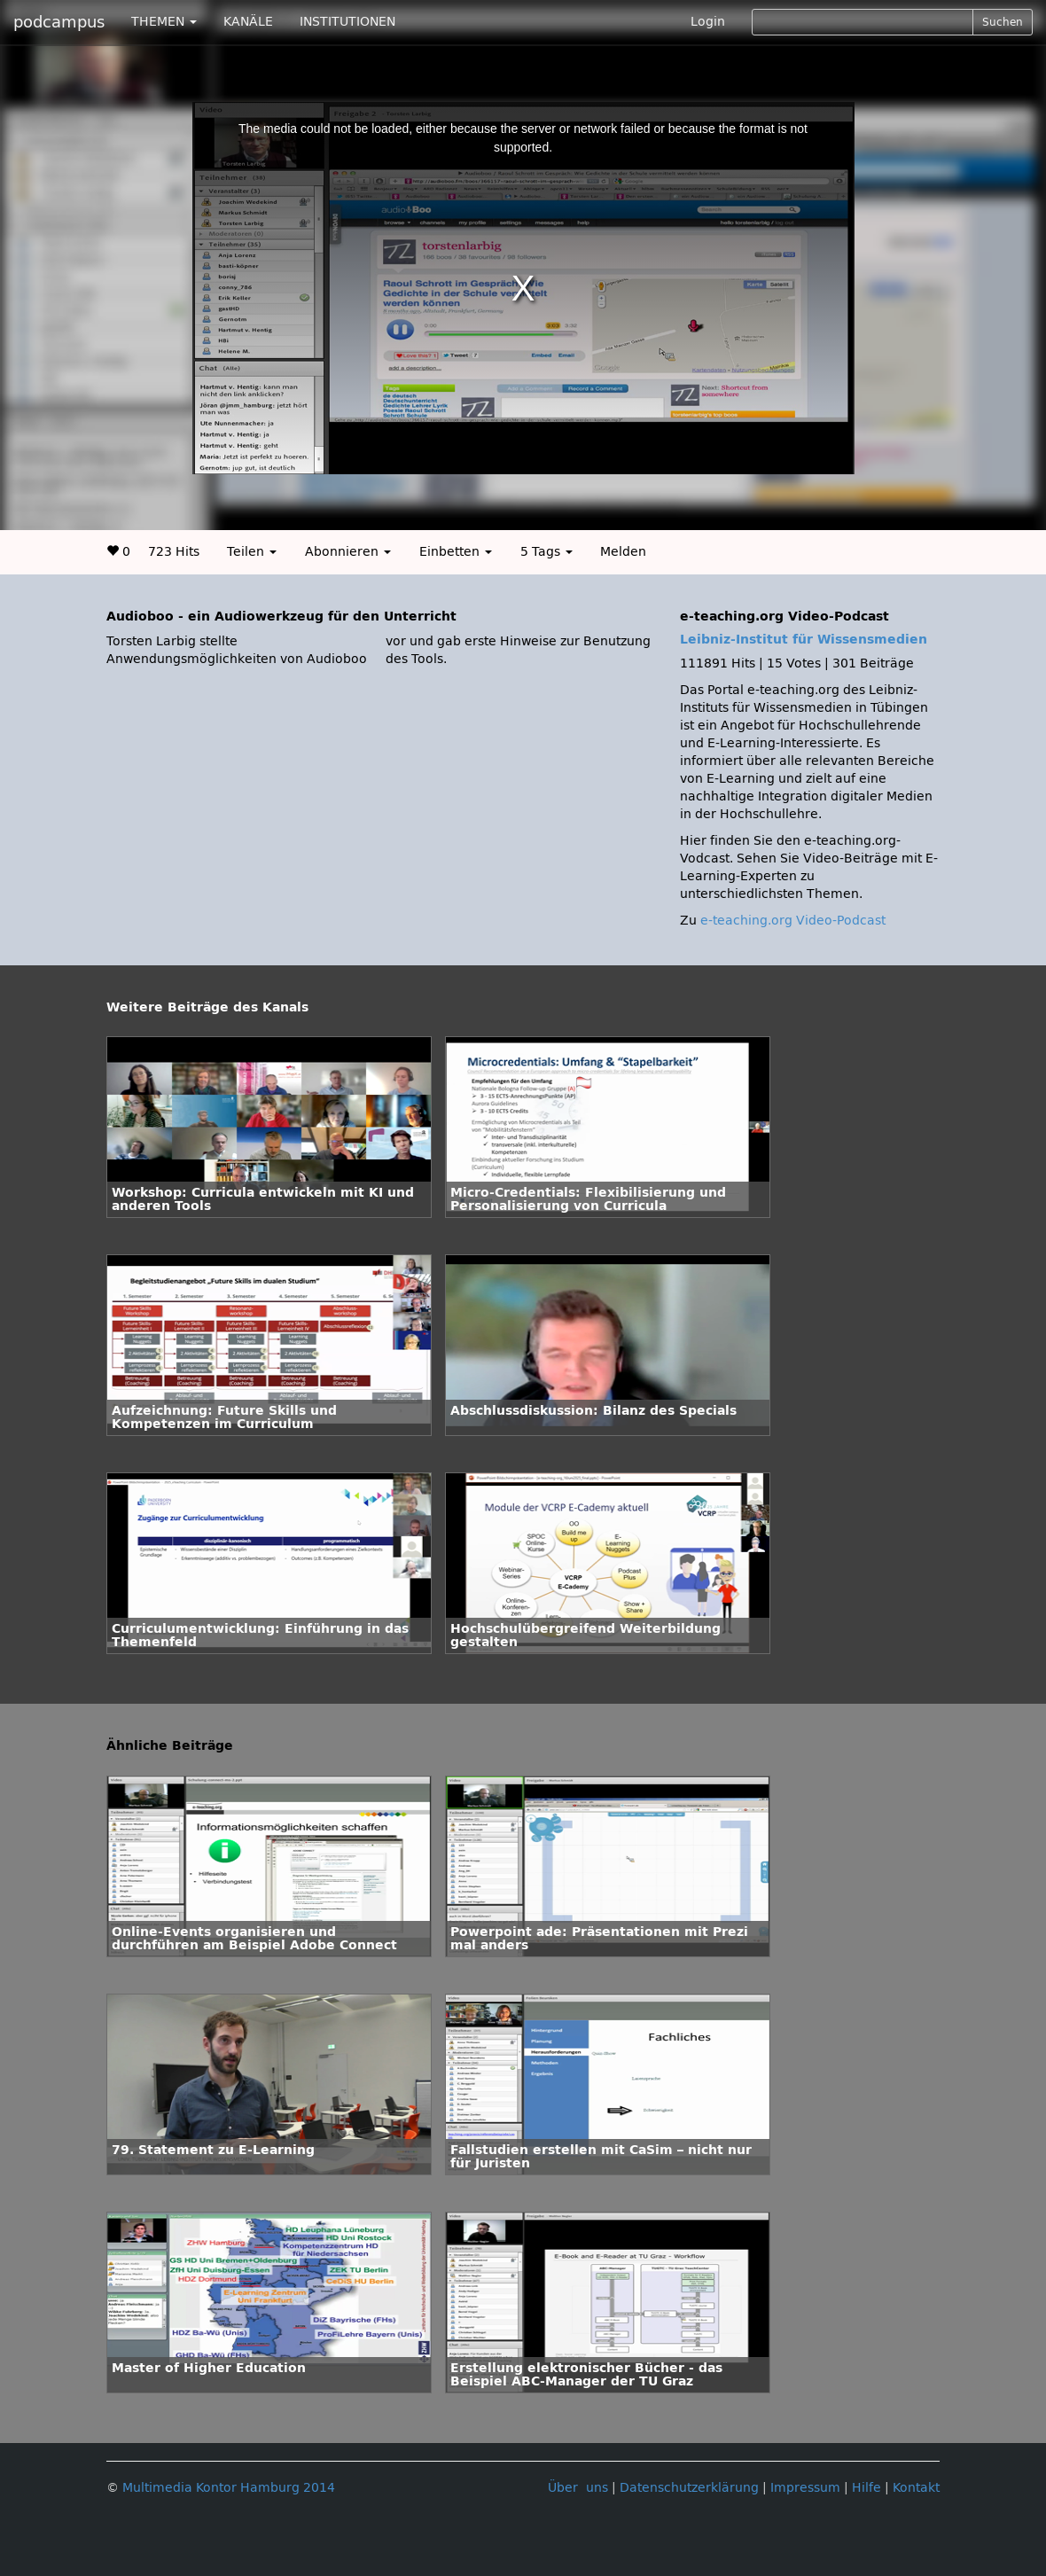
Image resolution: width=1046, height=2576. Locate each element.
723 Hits (173, 551)
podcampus (59, 22)
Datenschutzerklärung (689, 2487)
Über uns (578, 2487)
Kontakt (916, 2487)
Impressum (805, 2487)
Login (708, 21)
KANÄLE (248, 21)
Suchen (1002, 22)
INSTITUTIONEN (347, 21)
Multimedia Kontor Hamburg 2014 (228, 2487)
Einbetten (455, 551)
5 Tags (546, 551)
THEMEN (164, 21)
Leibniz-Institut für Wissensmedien (803, 639)
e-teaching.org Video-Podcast (793, 920)
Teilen (252, 551)
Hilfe (866, 2487)
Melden (623, 551)
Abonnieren (348, 551)
